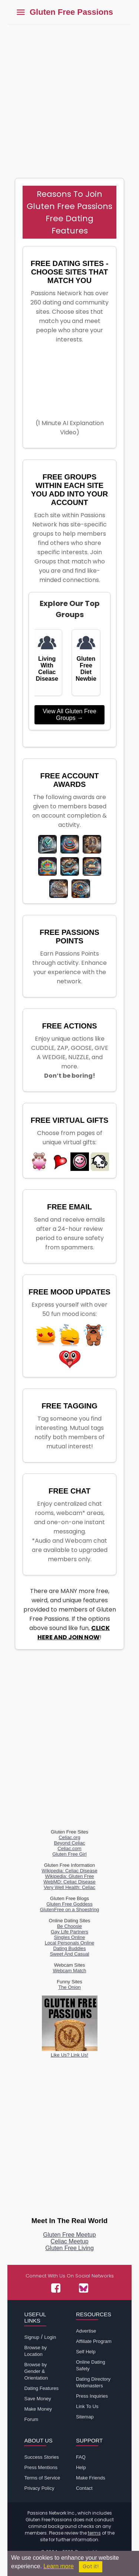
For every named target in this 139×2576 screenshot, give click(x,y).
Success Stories (41, 2457)
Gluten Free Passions (71, 12)
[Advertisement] (69, 97)
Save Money (37, 2398)
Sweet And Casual (69, 1954)
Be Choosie (69, 1926)
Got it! (91, 2566)
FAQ (81, 2457)
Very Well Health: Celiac (69, 1887)
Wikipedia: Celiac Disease (69, 1870)
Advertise (86, 2331)
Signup (31, 2337)
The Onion (69, 1987)
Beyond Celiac (69, 1843)
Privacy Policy (39, 2488)
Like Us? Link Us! (69, 2052)
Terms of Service (42, 2478)
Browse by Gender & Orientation (36, 2371)
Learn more (58, 2566)
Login (50, 2337)
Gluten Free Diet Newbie (86, 669)
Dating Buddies (69, 1948)
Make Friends (90, 2478)
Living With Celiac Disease (47, 669)
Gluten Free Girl (69, 1854)
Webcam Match (69, 1970)
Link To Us (87, 2406)
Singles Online (69, 1937)
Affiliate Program (94, 2341)
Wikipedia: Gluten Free (69, 1876)
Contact (84, 2488)
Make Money (38, 2409)
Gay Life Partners (69, 1931)
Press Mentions (40, 2467)
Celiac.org (69, 1837)
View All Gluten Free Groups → (69, 714)
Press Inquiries (92, 2396)
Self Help (86, 2351)
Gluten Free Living (69, 2248)
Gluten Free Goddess (69, 1904)
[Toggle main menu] (21, 12)
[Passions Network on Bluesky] (83, 2288)
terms (94, 2533)
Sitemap (85, 2417)
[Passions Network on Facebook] (55, 2288)
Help (81, 2467)
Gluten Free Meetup (69, 2235)
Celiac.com (69, 1848)
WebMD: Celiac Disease (69, 1882)
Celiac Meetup (69, 2241)
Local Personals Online (70, 1943)
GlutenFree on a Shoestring (69, 1909)
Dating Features (41, 2388)
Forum (31, 2419)
